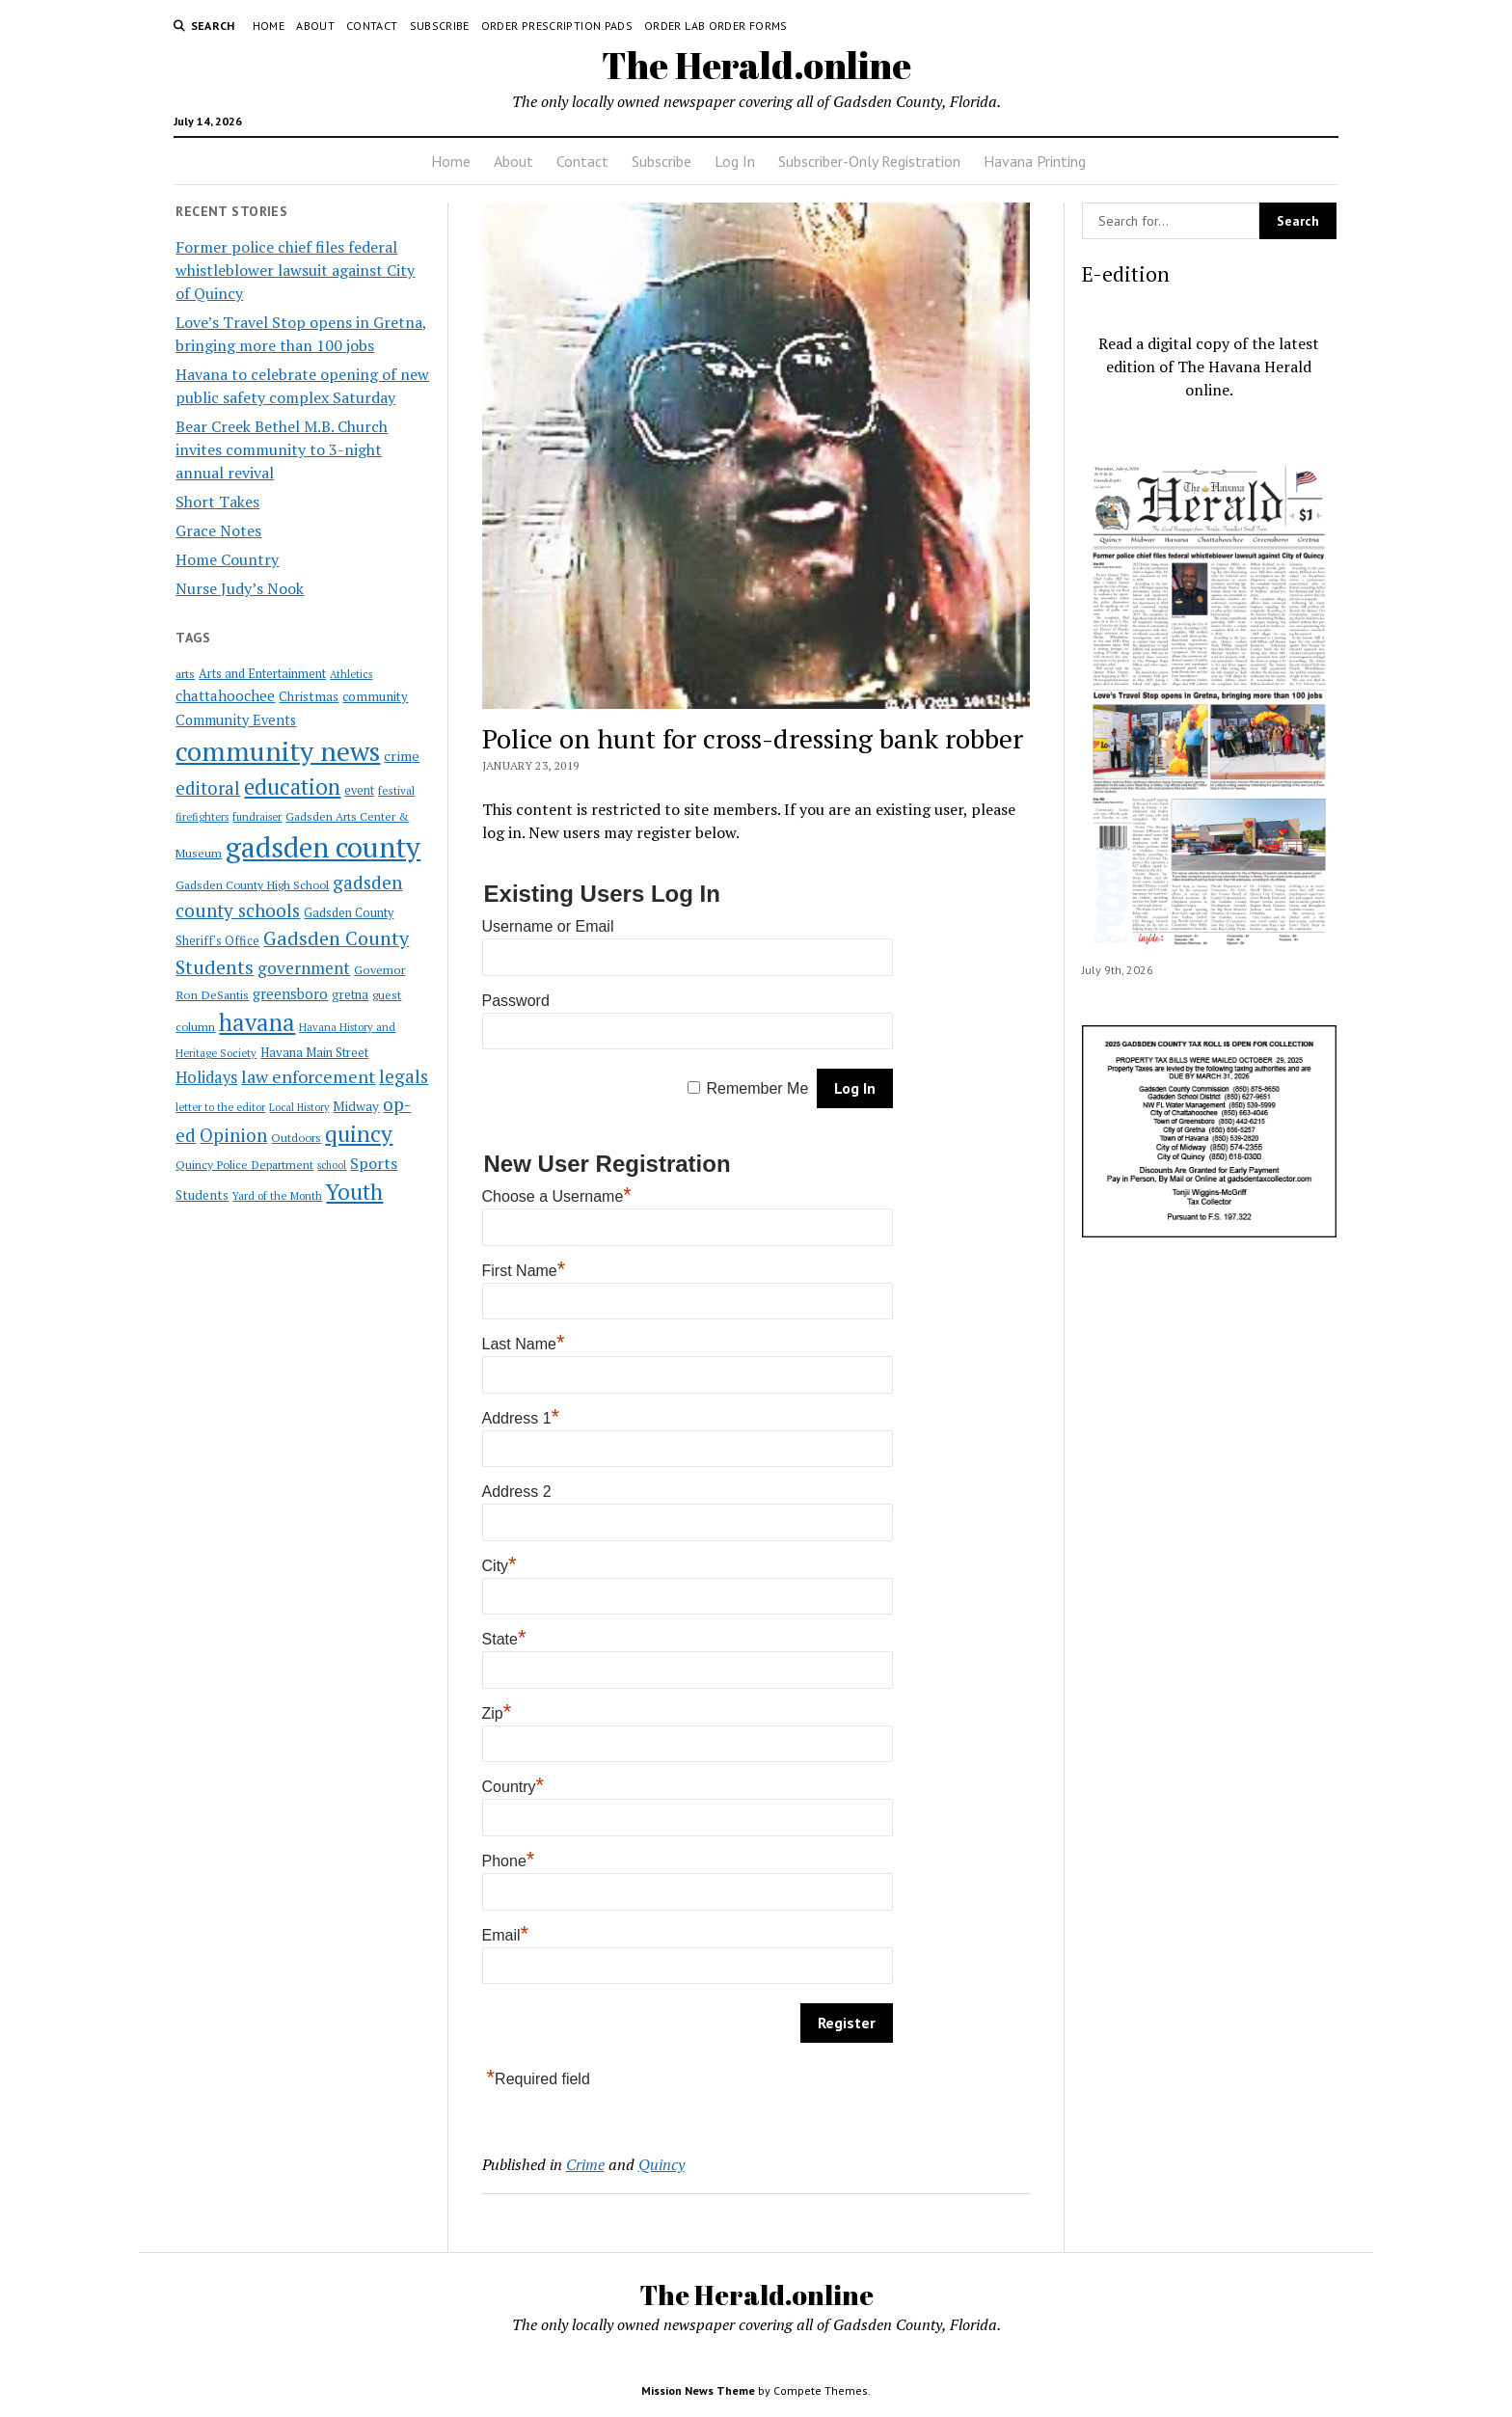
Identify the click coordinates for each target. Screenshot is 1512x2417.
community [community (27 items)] (375, 696)
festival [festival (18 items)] (396, 790)
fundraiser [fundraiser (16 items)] (257, 817)
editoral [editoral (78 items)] (208, 788)
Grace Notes (218, 530)
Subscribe (440, 25)
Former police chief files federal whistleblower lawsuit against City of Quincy (295, 270)
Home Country (227, 559)
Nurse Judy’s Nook (240, 588)
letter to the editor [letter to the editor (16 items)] (220, 1107)
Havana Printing (1035, 161)
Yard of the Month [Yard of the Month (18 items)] (277, 1195)
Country (513, 1787)
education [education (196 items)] (292, 787)
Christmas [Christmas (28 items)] (308, 696)
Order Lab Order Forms (716, 25)
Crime (585, 2164)
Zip (497, 1713)
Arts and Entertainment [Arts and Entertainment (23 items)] (262, 673)
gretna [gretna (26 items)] (350, 994)
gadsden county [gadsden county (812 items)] (323, 846)
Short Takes (217, 501)
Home (268, 25)
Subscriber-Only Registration (869, 161)
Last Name (523, 1344)
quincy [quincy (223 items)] (358, 1134)
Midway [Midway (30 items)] (356, 1106)
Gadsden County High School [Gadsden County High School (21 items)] (252, 884)
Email (505, 1935)
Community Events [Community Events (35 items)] (236, 720)
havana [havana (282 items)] (257, 1022)
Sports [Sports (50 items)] (373, 1163)
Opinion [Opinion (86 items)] (233, 1135)
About (315, 25)
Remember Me (758, 1088)
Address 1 (521, 1418)
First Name (524, 1271)
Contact (372, 25)
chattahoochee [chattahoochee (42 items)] (225, 695)
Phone (508, 1861)
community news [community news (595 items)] (278, 751)
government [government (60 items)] (303, 968)
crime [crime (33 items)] (401, 756)
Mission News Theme (698, 2390)
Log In (735, 161)
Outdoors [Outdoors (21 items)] (296, 1137)
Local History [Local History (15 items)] (299, 1107)
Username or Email (548, 926)
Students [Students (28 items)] (202, 1195)
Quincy (661, 2164)
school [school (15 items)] (331, 1165)
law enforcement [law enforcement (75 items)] (308, 1076)
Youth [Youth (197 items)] (354, 1191)
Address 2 (517, 1491)
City (499, 1566)
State (504, 1639)
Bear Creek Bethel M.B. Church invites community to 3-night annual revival (282, 449)
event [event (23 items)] (359, 790)
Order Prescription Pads (557, 25)
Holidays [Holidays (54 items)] (206, 1077)
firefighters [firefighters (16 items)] (202, 817)
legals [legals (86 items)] (403, 1076)
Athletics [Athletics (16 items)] (351, 674)
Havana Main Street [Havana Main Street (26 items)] (314, 1052)
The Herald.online (756, 65)
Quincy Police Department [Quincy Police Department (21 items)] (244, 1164)
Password (516, 1000)
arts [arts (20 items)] (185, 673)
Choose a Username (557, 1196)
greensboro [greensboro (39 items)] (290, 993)
